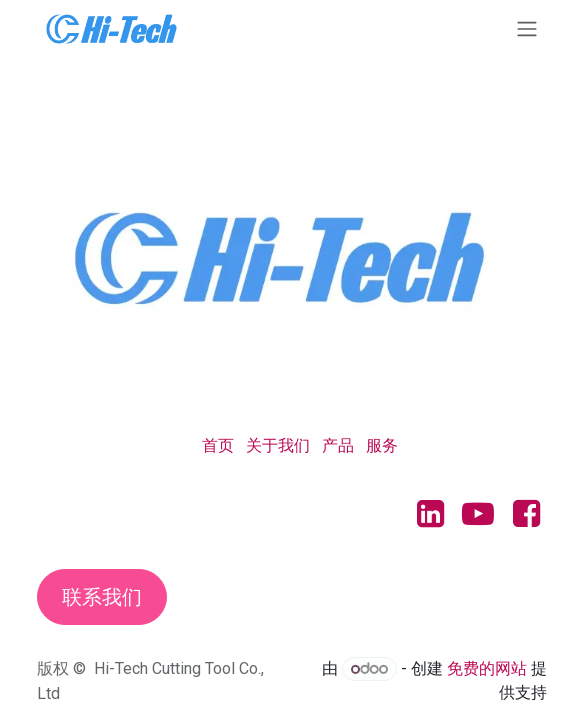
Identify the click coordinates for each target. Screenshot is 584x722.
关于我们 (278, 445)
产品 (338, 445)
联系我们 (102, 597)
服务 (382, 445)
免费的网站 (487, 668)
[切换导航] (527, 28)
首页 (218, 445)
